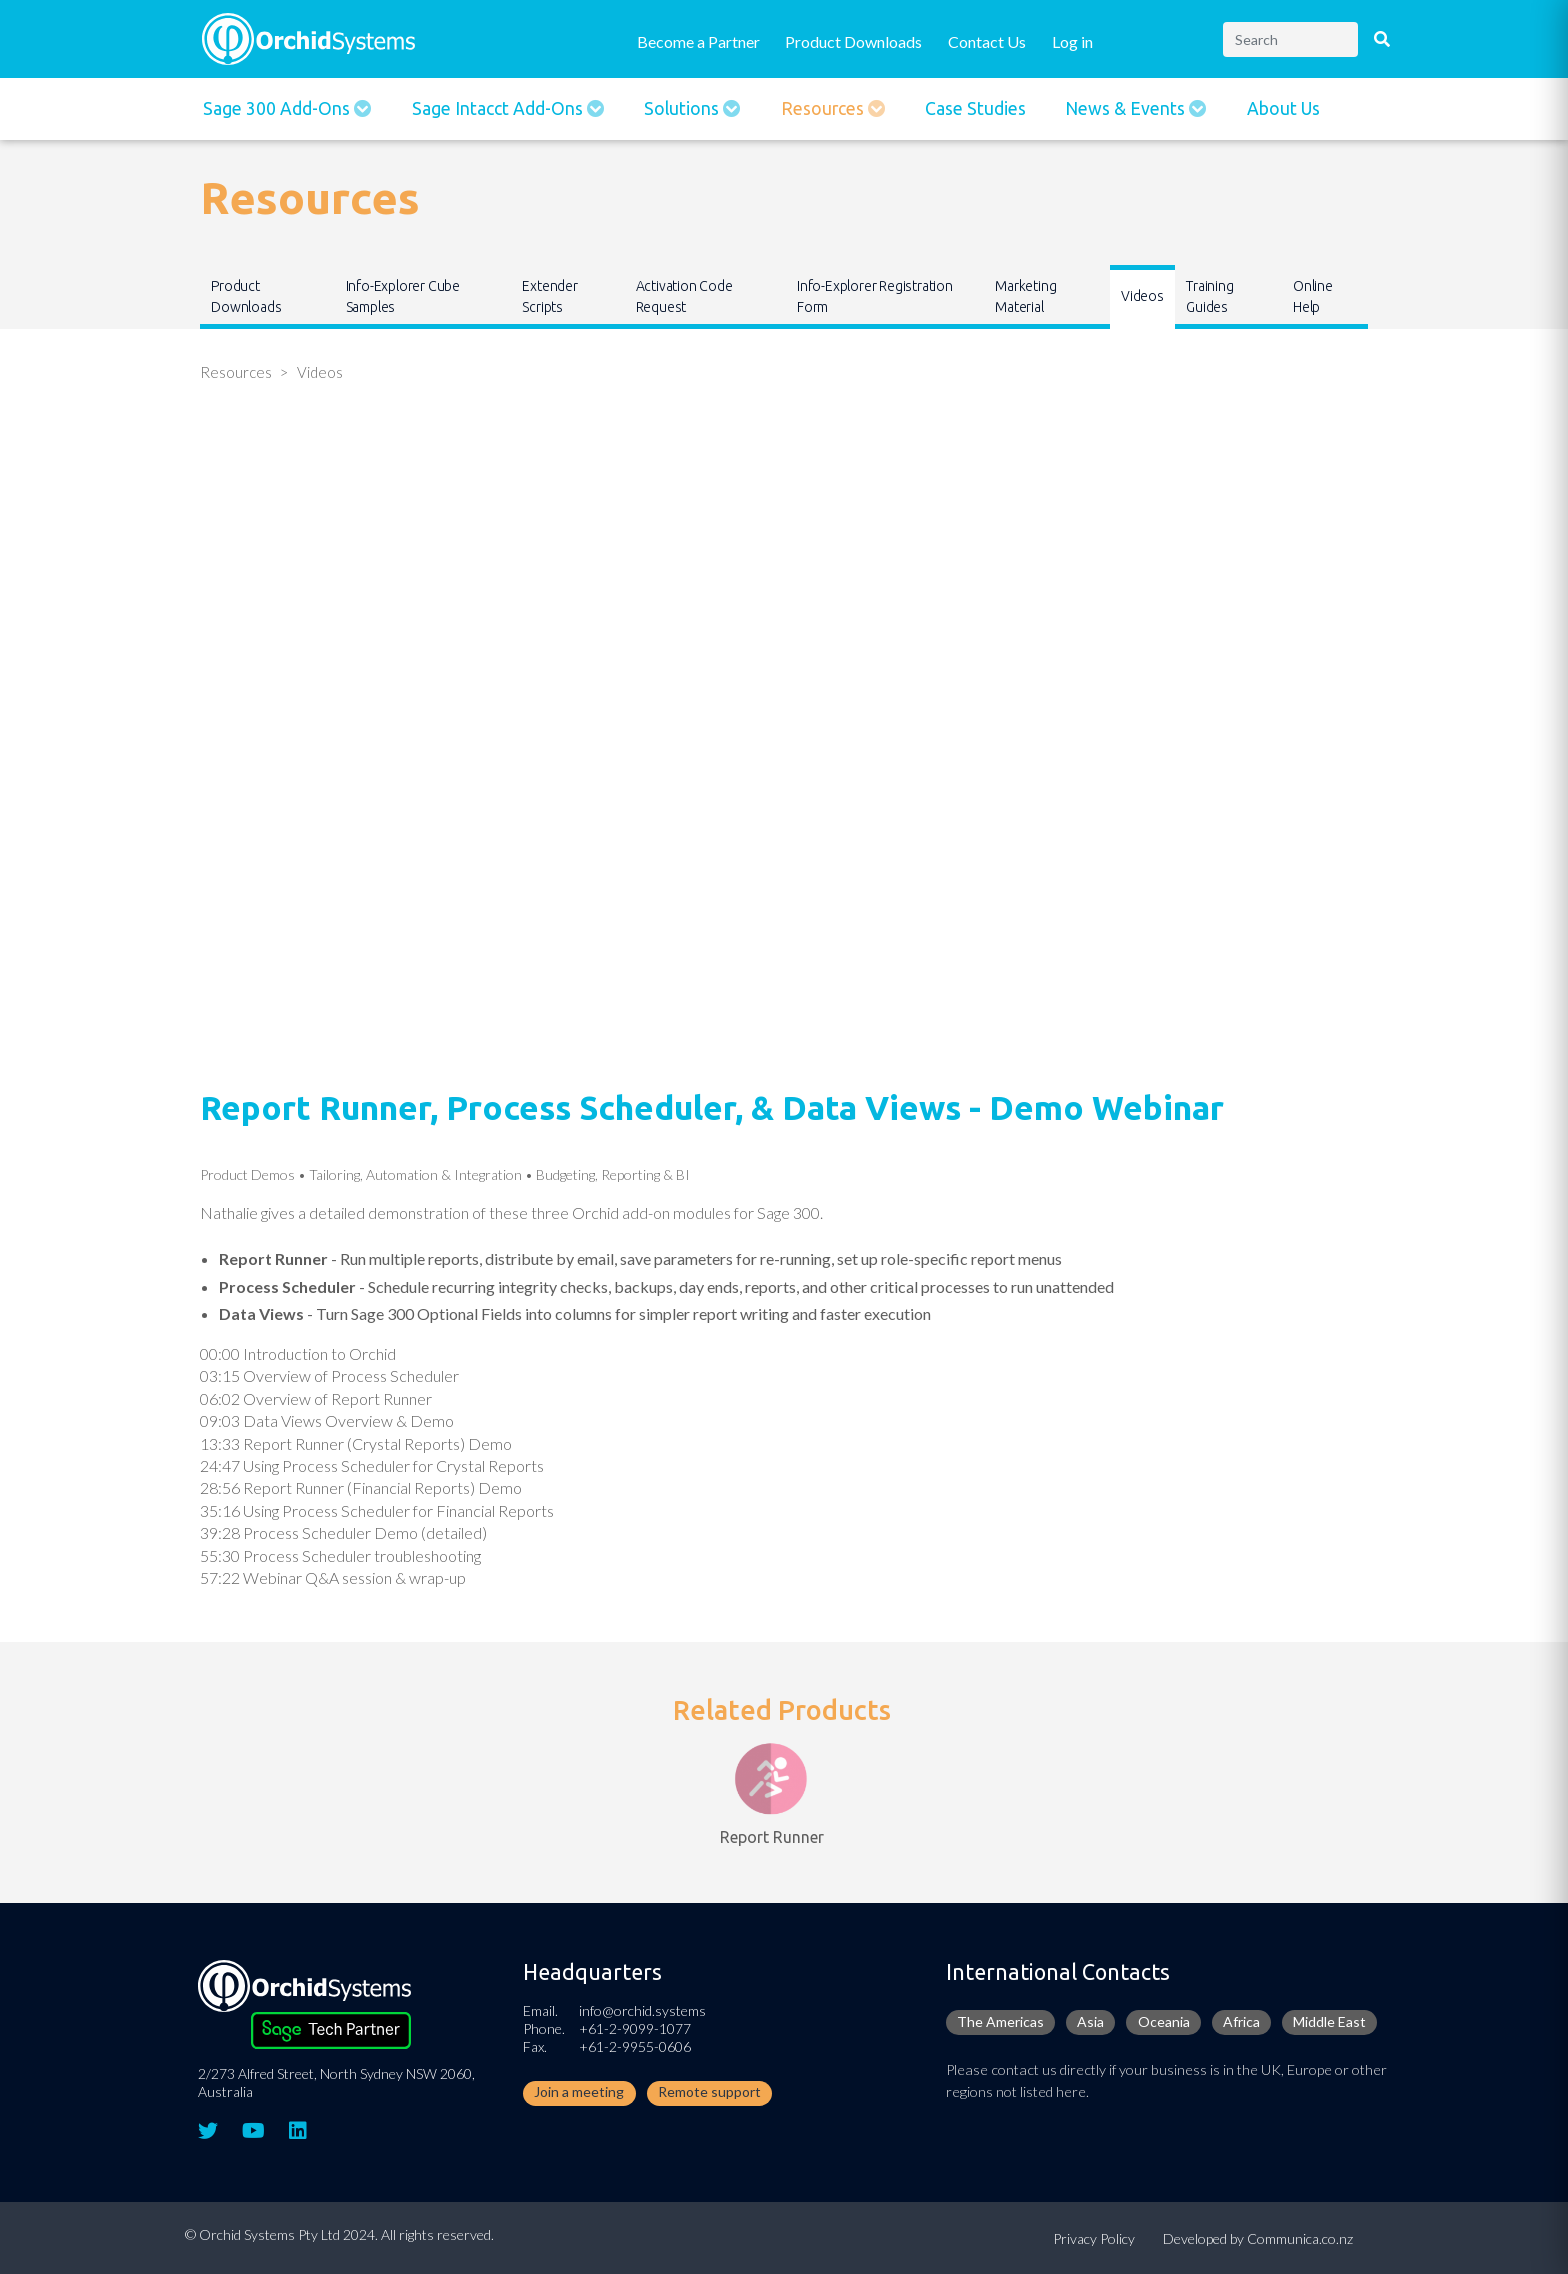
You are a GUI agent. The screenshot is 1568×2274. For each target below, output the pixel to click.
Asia (1090, 2021)
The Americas (1000, 2021)
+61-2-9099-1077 (635, 2028)
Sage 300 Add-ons (278, 108)
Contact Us (987, 41)
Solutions (683, 108)
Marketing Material (1025, 296)
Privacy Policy (1094, 2238)
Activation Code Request (684, 296)
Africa (1241, 2021)
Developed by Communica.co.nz (1258, 2238)
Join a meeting (579, 2091)
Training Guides (1209, 296)
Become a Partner (698, 41)
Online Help (1313, 296)
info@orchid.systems (642, 2010)
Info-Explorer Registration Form (875, 296)
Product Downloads (853, 41)
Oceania (1164, 2021)
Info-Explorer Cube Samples (403, 296)
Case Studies (975, 108)
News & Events (1127, 108)
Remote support (709, 2091)
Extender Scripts (549, 296)
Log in (1072, 41)
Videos (1142, 296)
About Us (1283, 108)
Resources (824, 108)
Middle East (1329, 2021)
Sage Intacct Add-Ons (499, 108)
